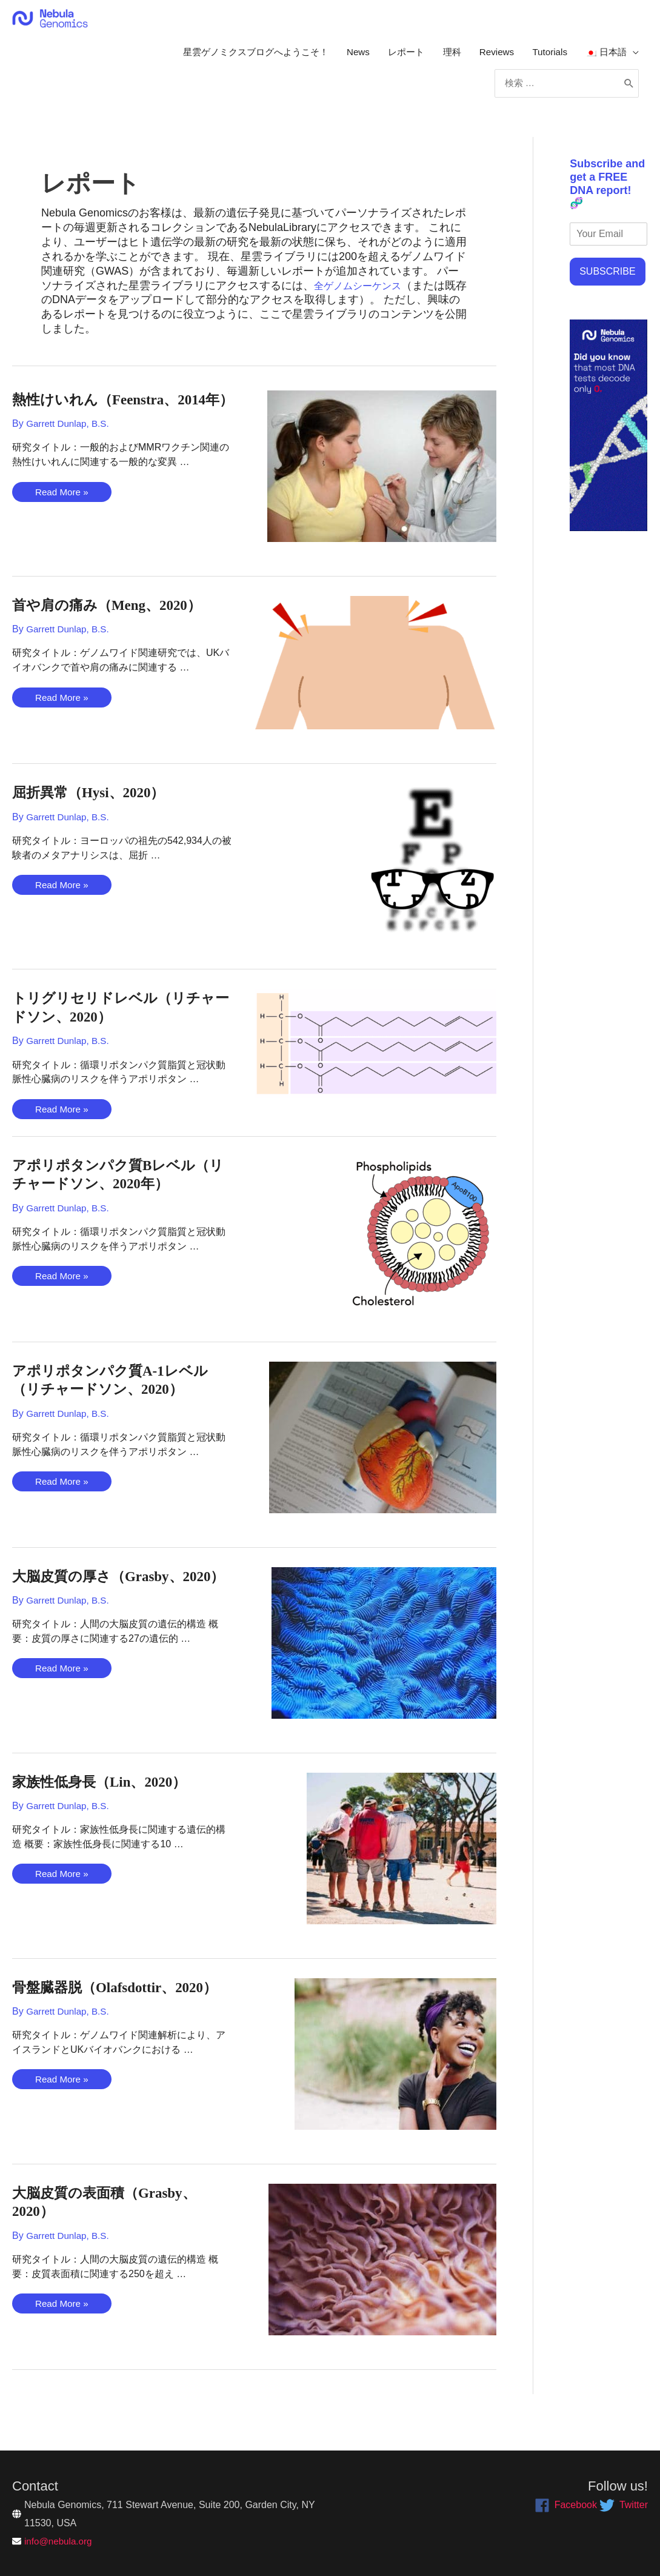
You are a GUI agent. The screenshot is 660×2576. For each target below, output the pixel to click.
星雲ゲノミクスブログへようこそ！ (233, 57)
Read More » (63, 529)
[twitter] (623, 2505)
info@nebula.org (60, 2541)
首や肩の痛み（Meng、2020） (115, 622)
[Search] (628, 96)
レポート (393, 57)
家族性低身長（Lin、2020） (107, 1798)
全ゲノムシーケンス (363, 302)
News (342, 57)
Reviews (489, 57)
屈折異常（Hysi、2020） (95, 809)
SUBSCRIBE (607, 288)
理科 (442, 57)
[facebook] (566, 2505)
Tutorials (545, 57)
